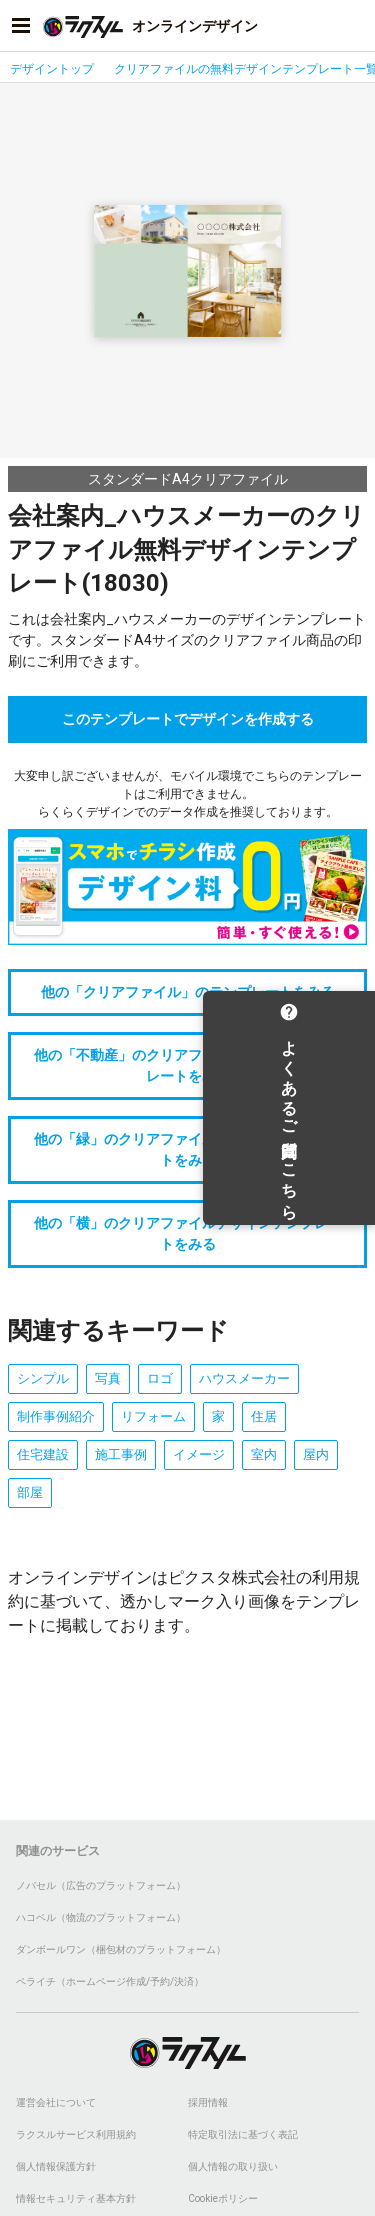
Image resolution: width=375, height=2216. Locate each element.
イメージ (199, 1454)
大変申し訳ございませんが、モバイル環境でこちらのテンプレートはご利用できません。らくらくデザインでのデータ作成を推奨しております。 (188, 794)
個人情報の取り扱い (233, 2166)
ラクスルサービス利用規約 (76, 2134)
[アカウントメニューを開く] (354, 26)
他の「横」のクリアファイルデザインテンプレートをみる (188, 1233)
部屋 (30, 1492)
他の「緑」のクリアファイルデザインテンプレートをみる (188, 1149)
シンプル (43, 1378)
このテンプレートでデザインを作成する (188, 719)
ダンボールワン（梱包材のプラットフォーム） (121, 1949)
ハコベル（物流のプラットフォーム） (101, 1917)
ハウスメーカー (244, 1378)
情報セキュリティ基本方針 (76, 2198)
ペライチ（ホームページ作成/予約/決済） (110, 1981)
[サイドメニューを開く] (21, 26)
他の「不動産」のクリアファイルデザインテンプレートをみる (188, 1065)
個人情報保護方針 (56, 2166)
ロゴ (160, 1378)
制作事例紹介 (56, 1416)
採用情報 (208, 2102)
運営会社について (56, 2102)
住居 (264, 1416)
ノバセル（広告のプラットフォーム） (101, 1885)
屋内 (316, 1454)
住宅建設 (43, 1454)
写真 (108, 1378)
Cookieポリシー (223, 2198)
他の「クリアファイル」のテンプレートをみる (188, 992)
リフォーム (153, 1416)
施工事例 (121, 1454)
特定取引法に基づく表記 (243, 2134)
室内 (264, 1454)
